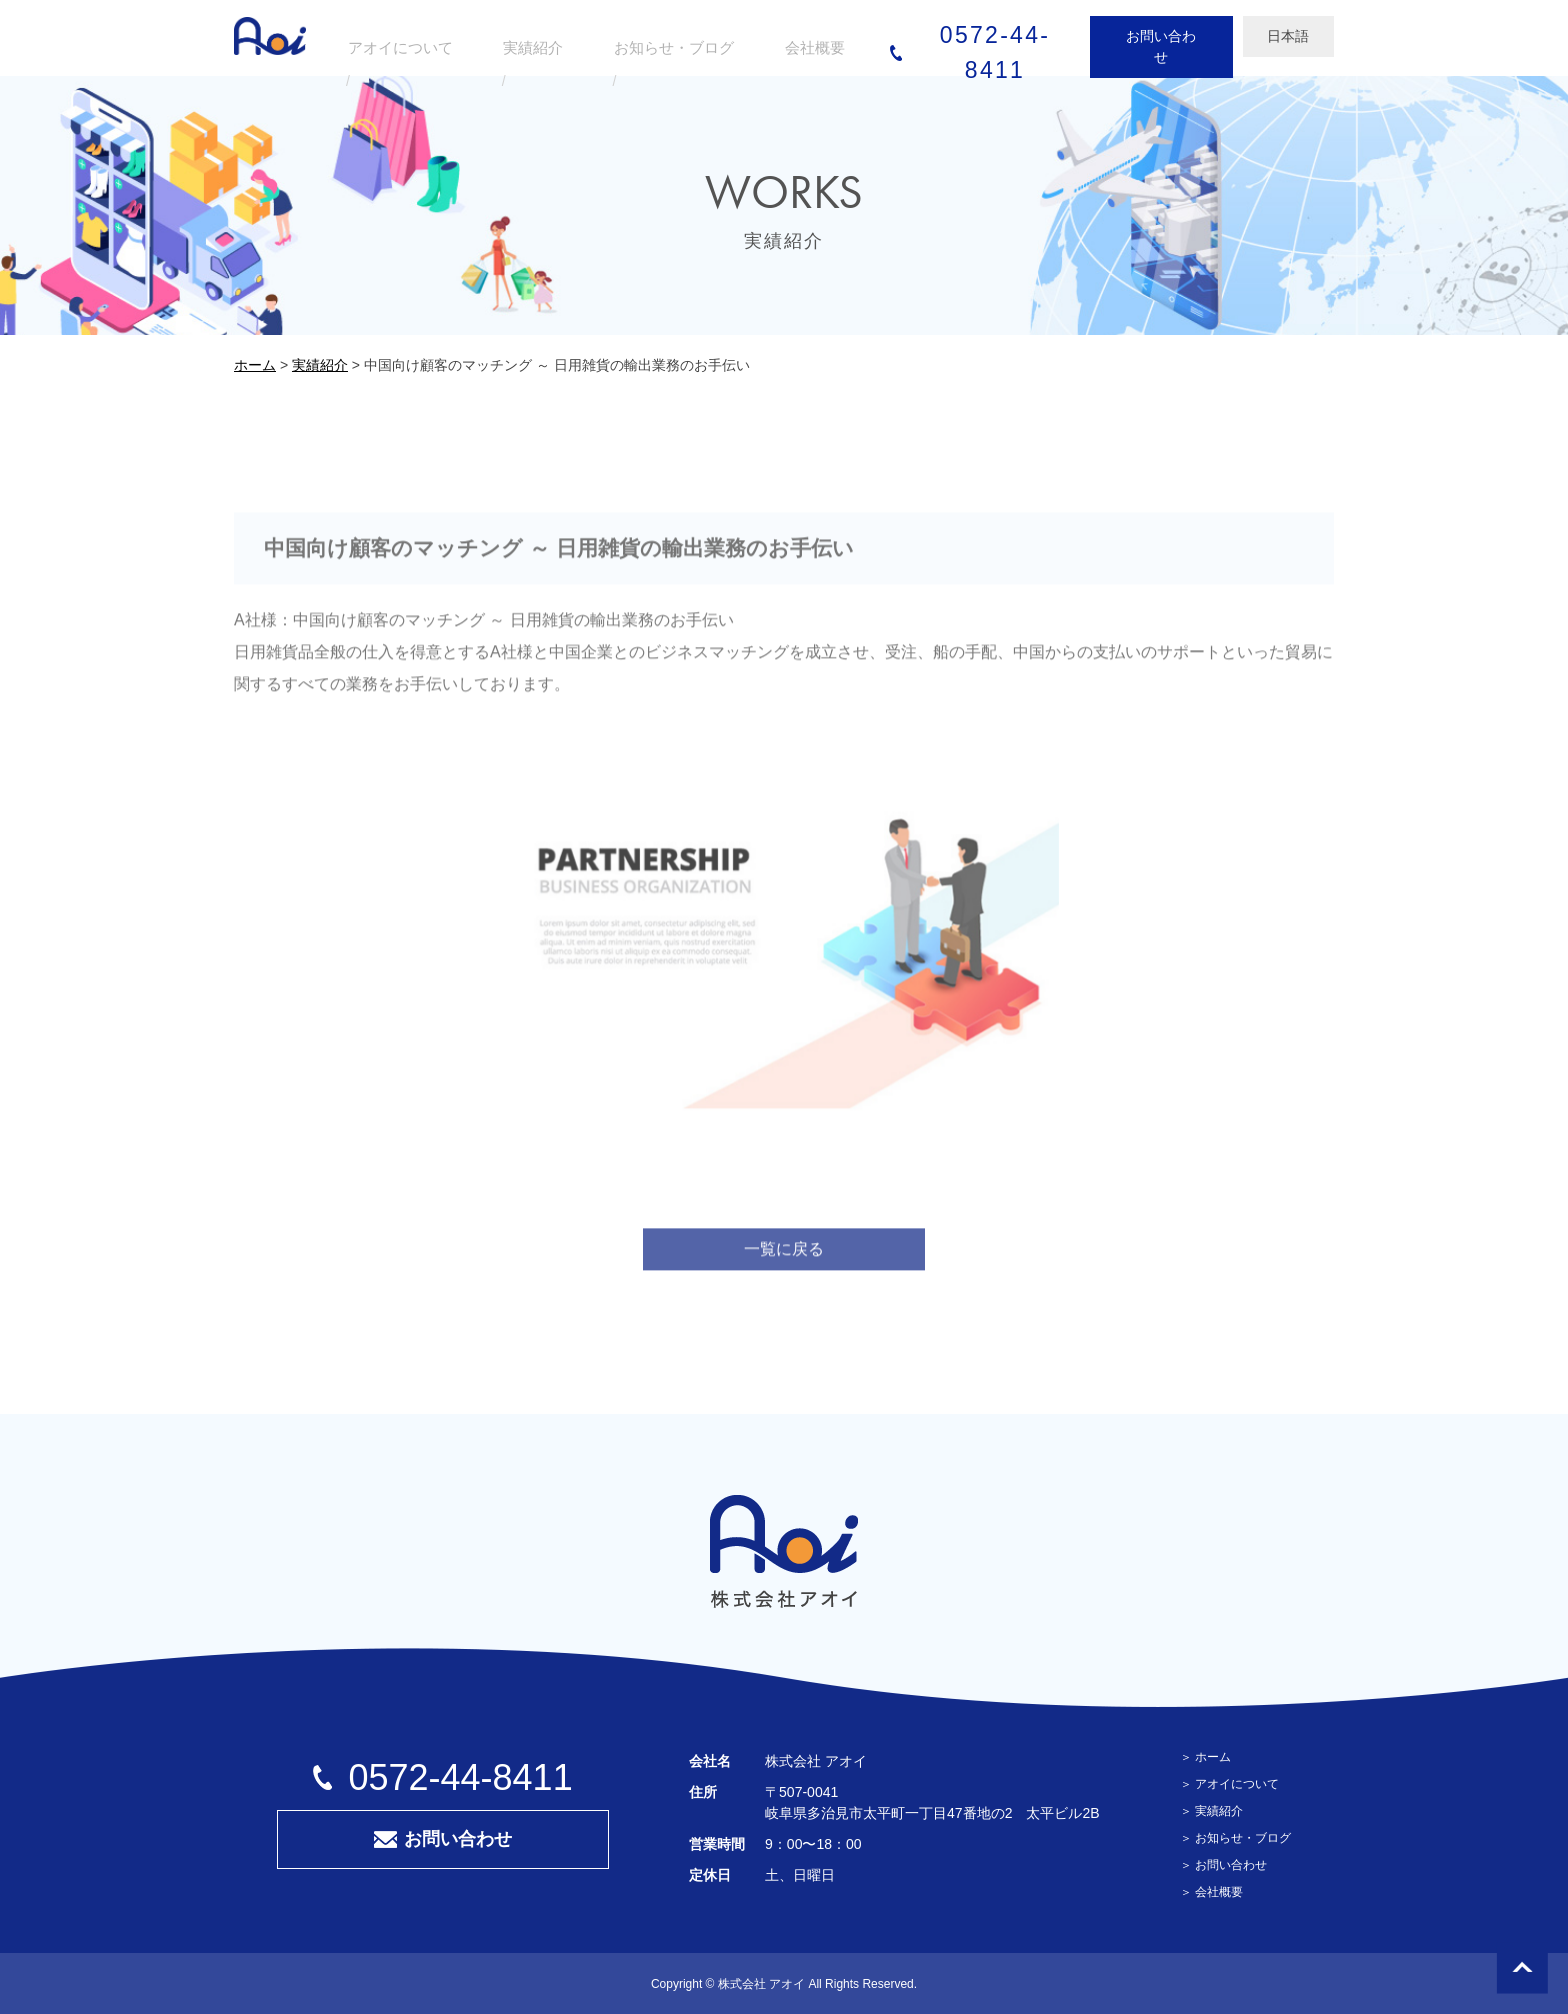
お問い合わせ (1104, 36)
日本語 (1232, 36)
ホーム (1213, 1757)
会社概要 (1219, 1892)
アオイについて (1237, 1784)
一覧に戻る (784, 1265)
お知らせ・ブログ (1243, 1838)
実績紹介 (1219, 1811)
